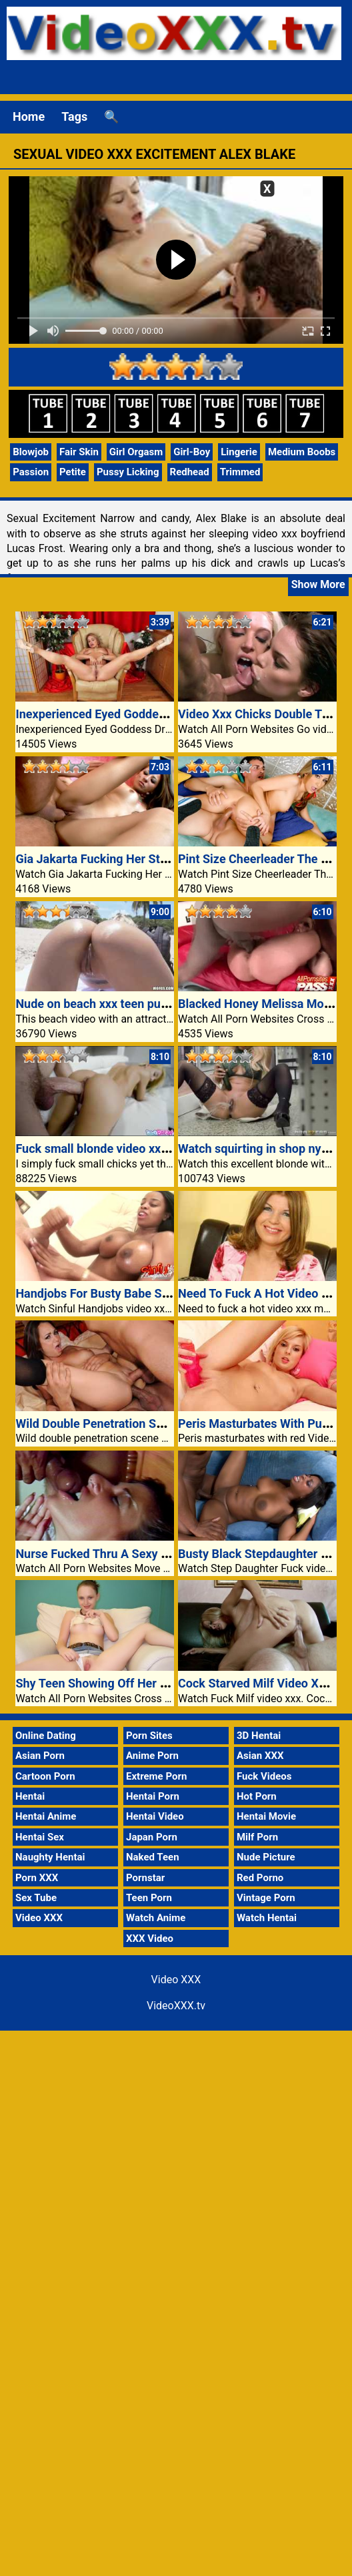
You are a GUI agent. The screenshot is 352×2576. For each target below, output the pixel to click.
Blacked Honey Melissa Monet (259, 1004)
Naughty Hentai (50, 1857)
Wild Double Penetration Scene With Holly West (142, 1423)
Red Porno (260, 1878)
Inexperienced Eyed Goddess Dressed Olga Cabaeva (155, 714)
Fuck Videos (264, 1776)
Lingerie (239, 452)
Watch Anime (155, 1918)
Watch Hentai (267, 1918)
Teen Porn (149, 1898)
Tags (74, 116)
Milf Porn (257, 1837)
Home (29, 116)
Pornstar (145, 1878)
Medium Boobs (301, 452)
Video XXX (39, 1918)
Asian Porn (40, 1756)
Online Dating (45, 1736)
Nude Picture (266, 1857)
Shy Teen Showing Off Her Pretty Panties (125, 1683)
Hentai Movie (266, 1816)
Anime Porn (152, 1756)
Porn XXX (36, 1878)
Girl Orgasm (136, 452)
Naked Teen (152, 1857)
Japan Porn (151, 1837)
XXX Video (149, 1939)
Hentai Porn (152, 1796)
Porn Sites (149, 1736)
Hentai (30, 1796)
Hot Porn (257, 1796)
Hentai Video (155, 1816)
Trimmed (240, 472)
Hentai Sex (39, 1837)
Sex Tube (36, 1898)
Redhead (189, 472)
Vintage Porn (266, 1898)
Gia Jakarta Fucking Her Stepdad (104, 859)
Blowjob (31, 452)
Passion (31, 472)
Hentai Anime (45, 1816)
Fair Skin (79, 452)
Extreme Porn (156, 1776)
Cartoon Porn (45, 1776)
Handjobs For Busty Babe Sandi (100, 1293)
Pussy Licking (128, 472)
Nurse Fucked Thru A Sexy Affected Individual (139, 1554)
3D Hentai (259, 1736)
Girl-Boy (191, 452)
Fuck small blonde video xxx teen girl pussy (132, 1148)
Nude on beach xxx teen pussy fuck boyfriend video (153, 1004)
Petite (72, 472)
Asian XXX (260, 1756)
